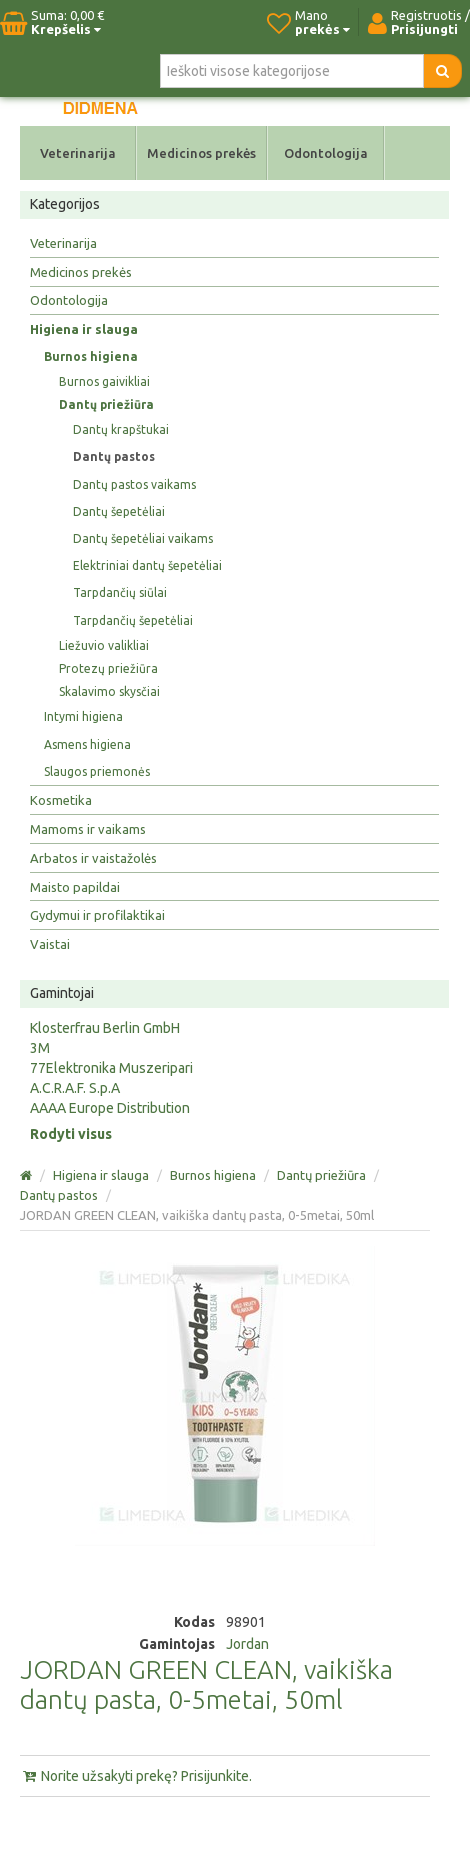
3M (40, 1048)
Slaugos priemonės (97, 771)
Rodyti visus (71, 1134)
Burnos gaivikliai (104, 381)
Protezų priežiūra (108, 668)
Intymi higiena (83, 716)
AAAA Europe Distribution (110, 1108)
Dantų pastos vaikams (134, 484)
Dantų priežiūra (106, 404)
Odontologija (326, 153)
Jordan (247, 1644)
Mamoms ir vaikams (88, 829)
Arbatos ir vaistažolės (93, 858)
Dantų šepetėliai (119, 511)
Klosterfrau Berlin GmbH (105, 1028)
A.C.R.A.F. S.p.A (75, 1088)
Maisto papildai (75, 887)
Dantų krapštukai (121, 429)
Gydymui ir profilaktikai (97, 915)
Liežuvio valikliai (104, 645)
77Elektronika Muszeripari (111, 1068)
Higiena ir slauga (84, 329)
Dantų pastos (114, 456)
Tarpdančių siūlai (120, 592)
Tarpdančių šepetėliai (133, 620)
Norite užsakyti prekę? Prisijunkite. (136, 1776)
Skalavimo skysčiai (109, 691)
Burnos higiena (91, 356)
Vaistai (50, 944)
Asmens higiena (87, 744)
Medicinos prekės (201, 153)
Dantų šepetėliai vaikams (143, 538)
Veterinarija (78, 153)
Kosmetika (61, 800)
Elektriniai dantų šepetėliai (147, 565)
